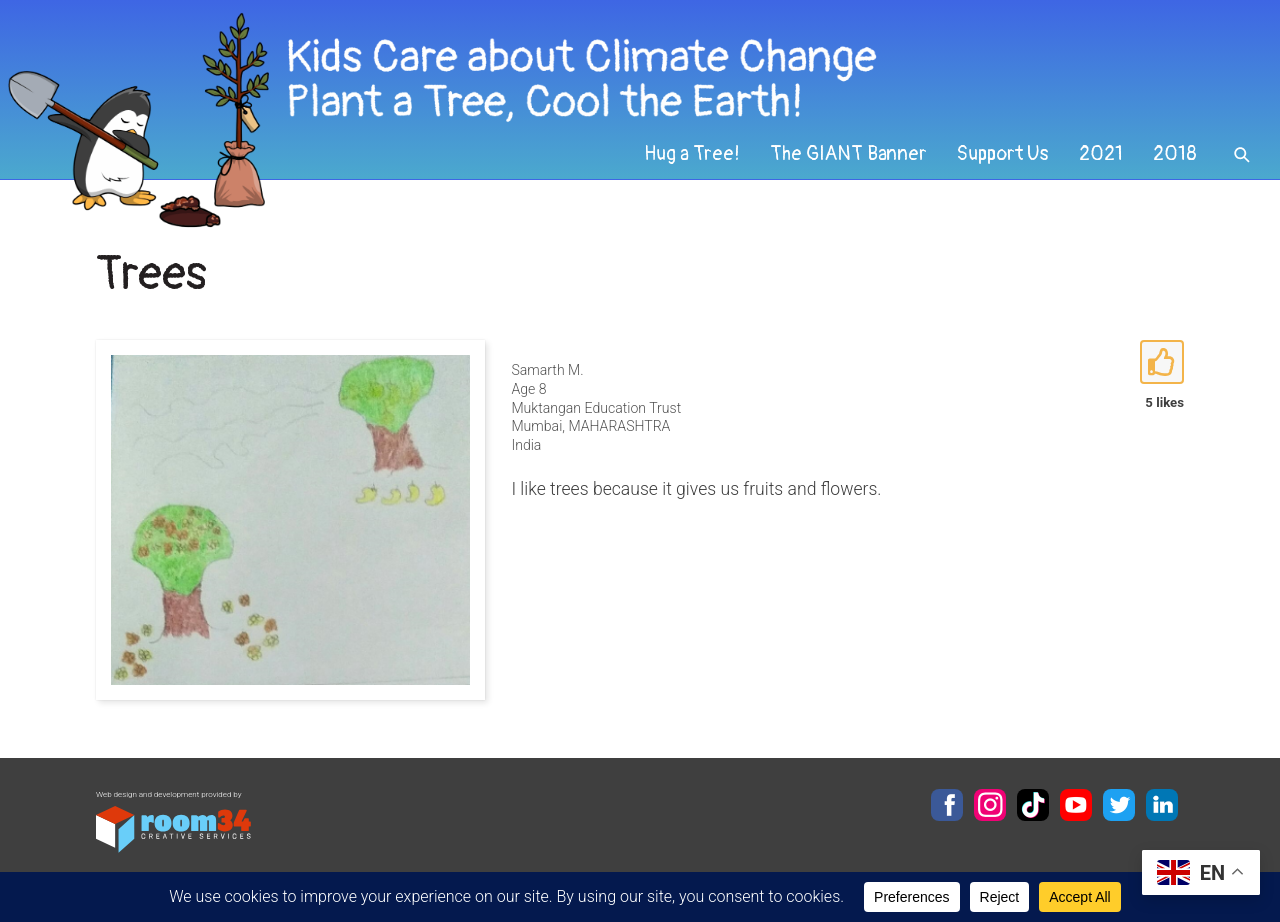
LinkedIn (1162, 805)
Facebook (947, 805)
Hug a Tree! (692, 154)
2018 (1175, 154)
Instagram (990, 805)
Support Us (1003, 154)
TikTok (1033, 805)
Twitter (1119, 805)
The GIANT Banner (848, 154)
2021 (1101, 154)
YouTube (1076, 805)
